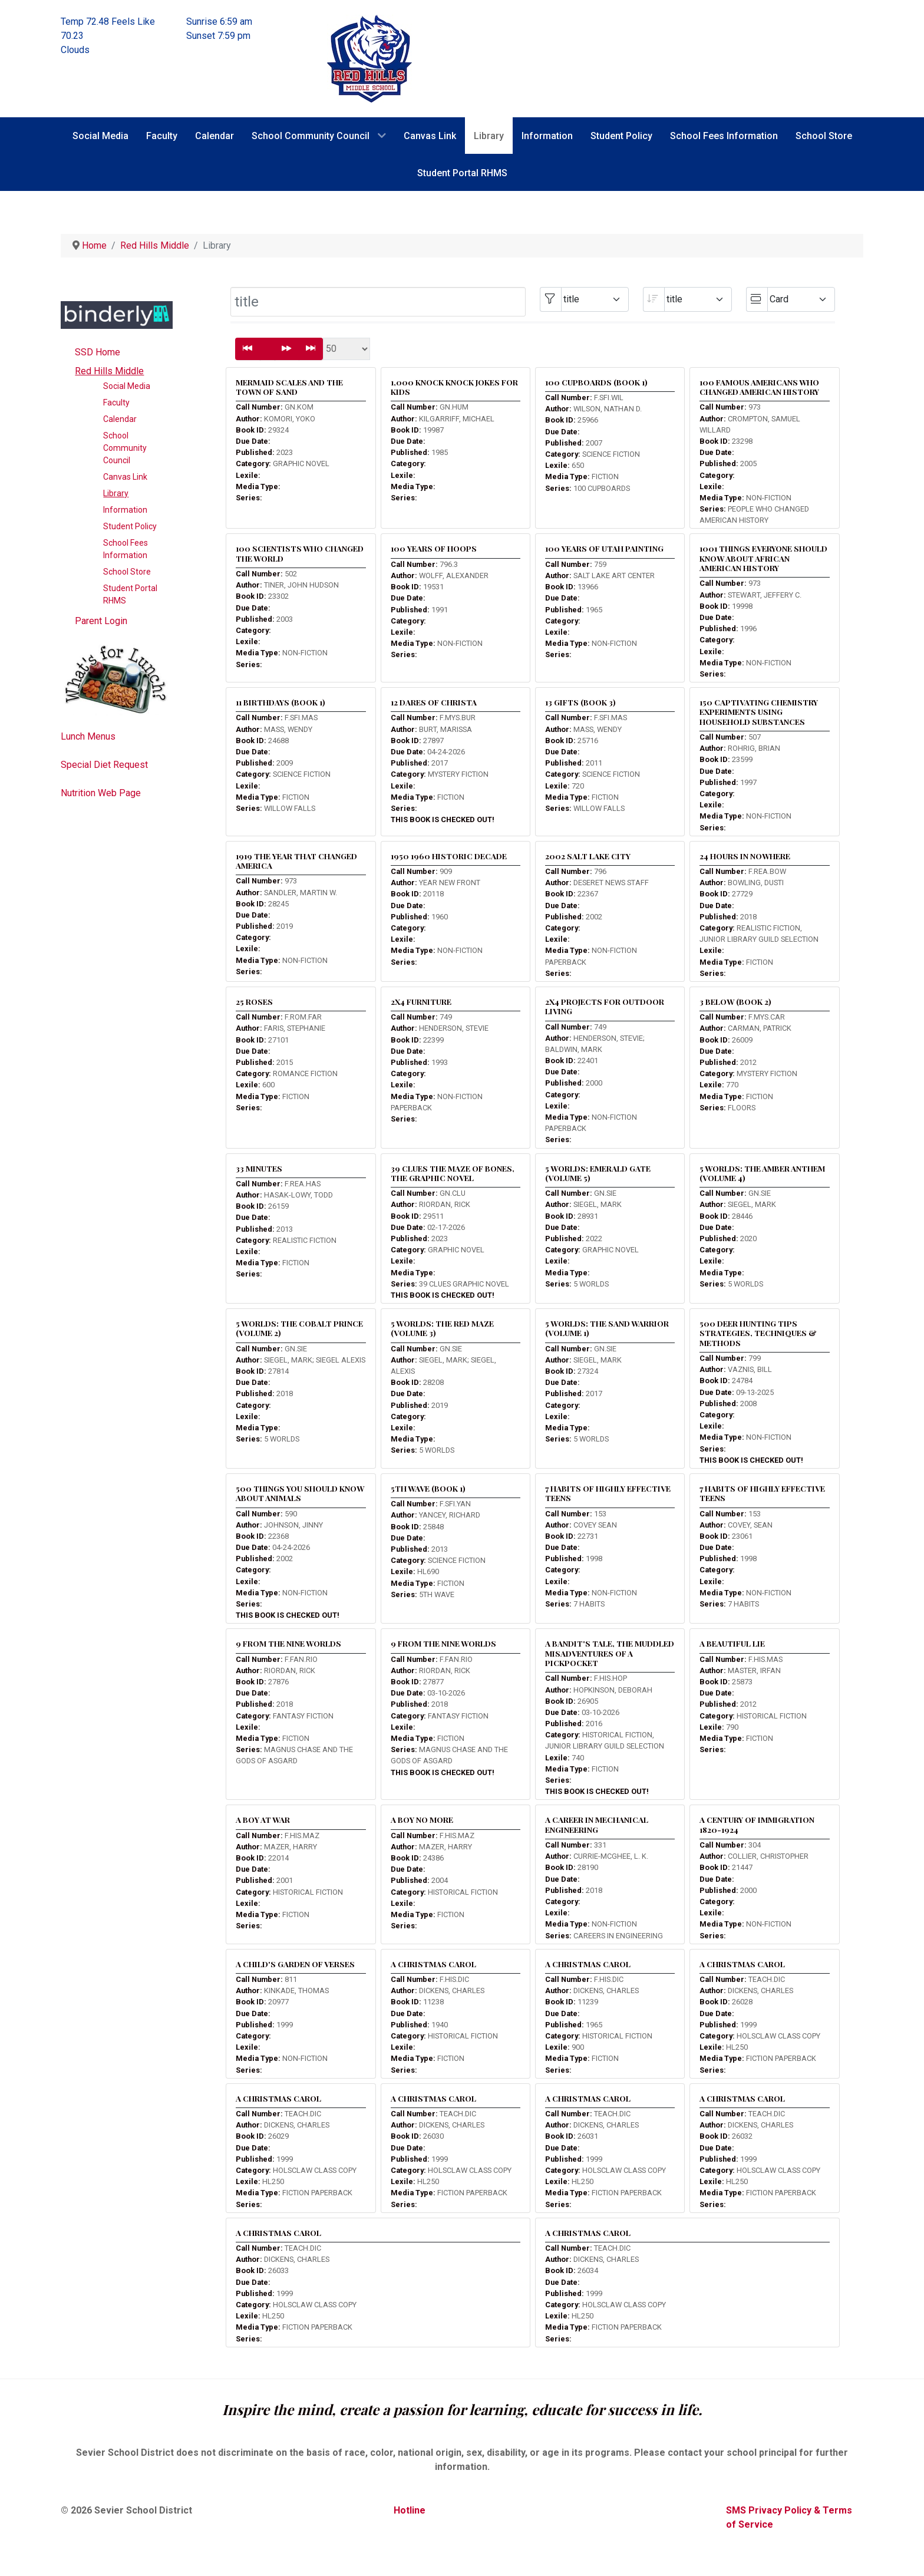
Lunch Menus (88, 736)
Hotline (409, 2510)
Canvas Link (125, 476)
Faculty (116, 402)
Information (125, 509)
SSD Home (97, 352)
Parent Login (101, 620)
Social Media (126, 386)
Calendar (120, 419)
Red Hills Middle (109, 371)
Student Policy (130, 526)
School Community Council (125, 448)
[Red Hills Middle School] (369, 58)
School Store (127, 571)
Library (115, 493)
